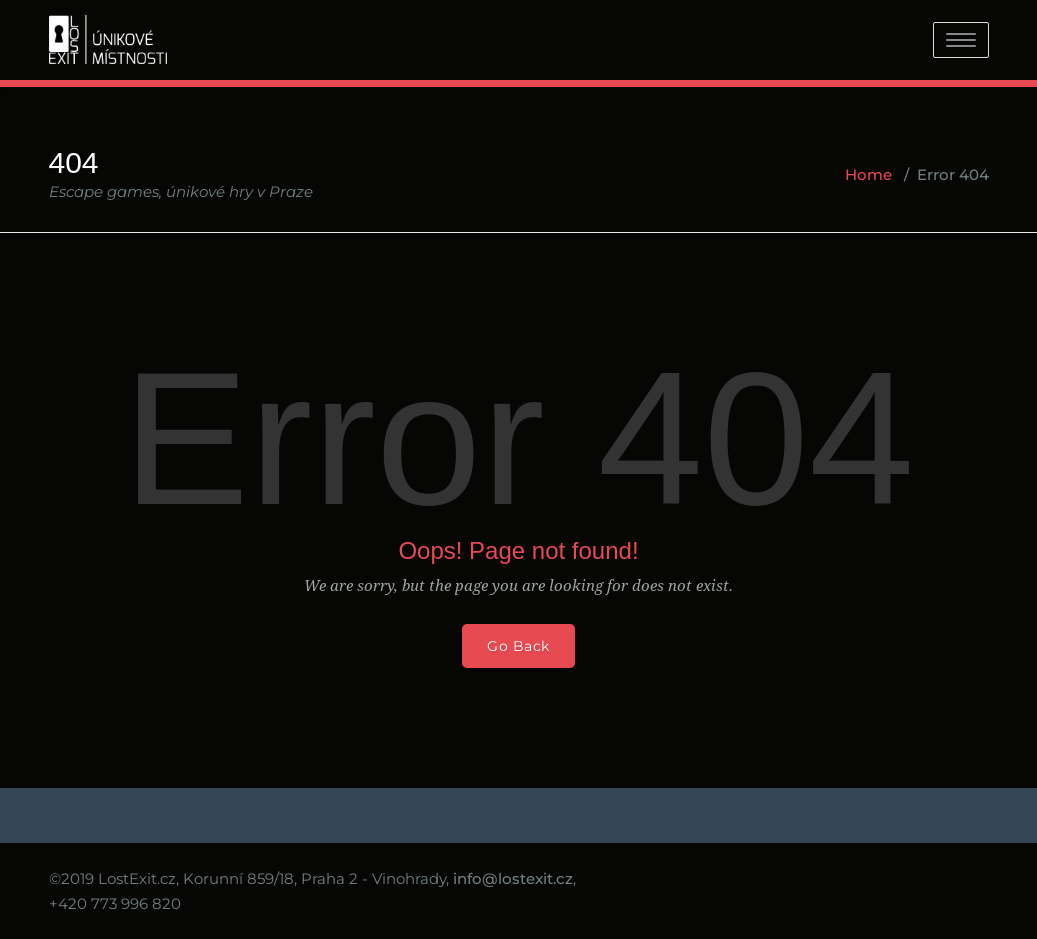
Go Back (518, 646)
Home (868, 174)
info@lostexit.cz (513, 878)
